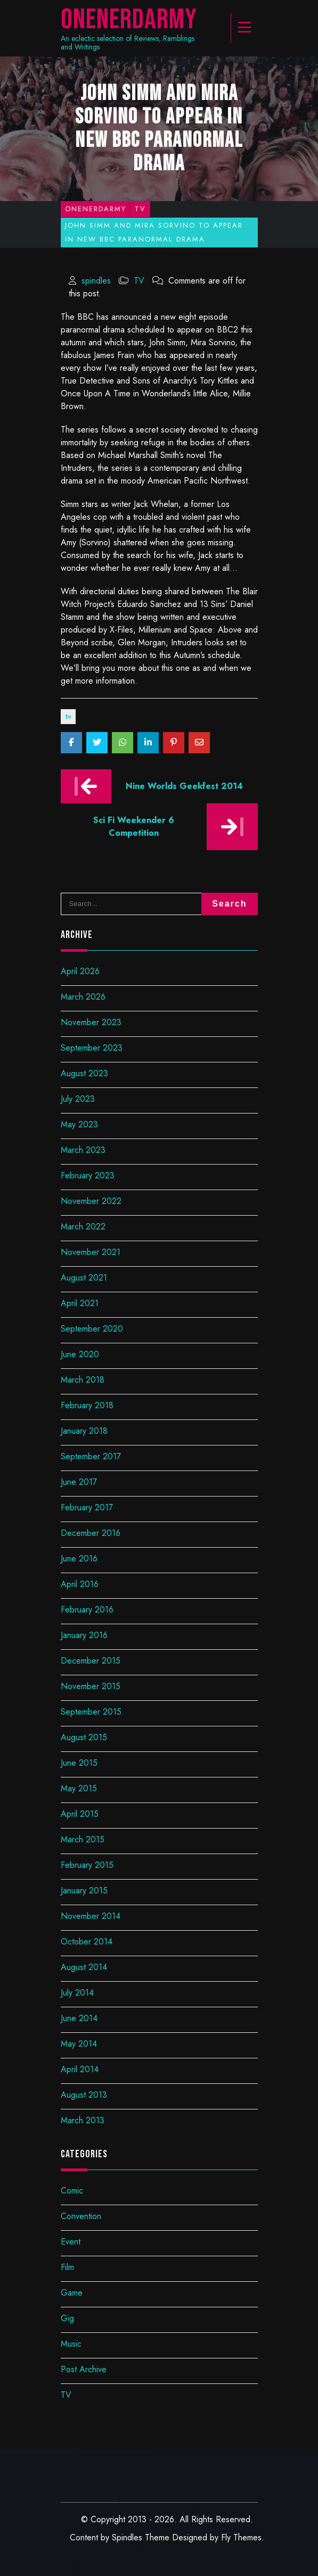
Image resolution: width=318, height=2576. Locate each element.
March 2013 (82, 2120)
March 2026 (83, 997)
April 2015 (80, 1814)
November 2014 (90, 1916)
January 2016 (84, 1635)
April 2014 (80, 2069)
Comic (72, 2190)
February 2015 (87, 1865)
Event (70, 2242)
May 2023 (79, 1124)
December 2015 (90, 1661)
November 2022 (91, 1201)
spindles (96, 281)
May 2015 (79, 1788)
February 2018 (87, 1405)
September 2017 (91, 1456)
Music (71, 2344)
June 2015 (79, 1763)
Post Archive (84, 2369)
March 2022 (83, 1226)
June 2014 (79, 2018)
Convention (81, 2216)
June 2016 (79, 1558)
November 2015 (90, 1686)
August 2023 (84, 1073)
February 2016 (87, 1609)
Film (67, 2267)
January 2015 (84, 1890)
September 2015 (91, 1712)
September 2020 (92, 1329)
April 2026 (80, 971)
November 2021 (90, 1252)
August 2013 (84, 2095)
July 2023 (78, 1099)
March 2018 (82, 1380)
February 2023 (88, 1175)
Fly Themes (241, 2537)
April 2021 (80, 1303)
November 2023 (91, 1022)
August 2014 (84, 1967)
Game (72, 2293)
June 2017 (79, 1482)
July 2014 (77, 1993)
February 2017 (87, 1507)
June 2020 (80, 1354)
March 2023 (83, 1150)
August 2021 (84, 1278)
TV (139, 281)
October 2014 (86, 1941)
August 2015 (84, 1737)
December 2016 (90, 1533)
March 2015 (82, 1839)
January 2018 (84, 1431)
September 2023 (92, 1048)
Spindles (127, 2537)
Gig (67, 2318)
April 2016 (80, 1584)
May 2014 (79, 2044)
